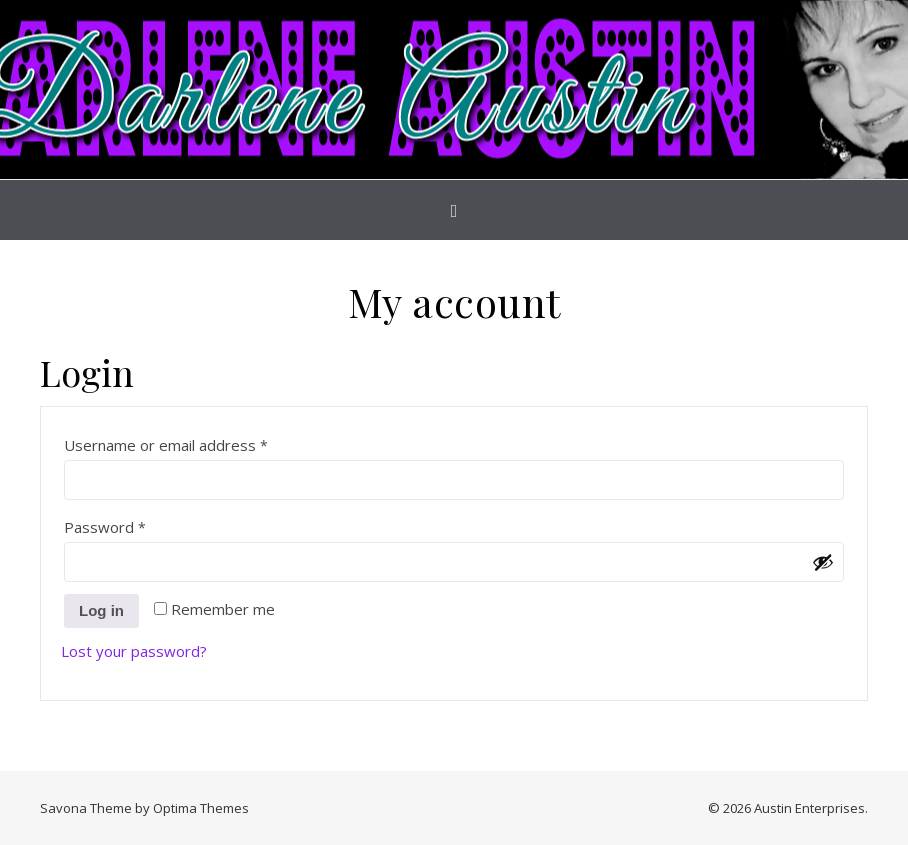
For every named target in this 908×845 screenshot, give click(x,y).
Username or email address (197, 442)
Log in (101, 610)
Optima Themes (201, 808)
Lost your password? (134, 651)
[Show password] (823, 562)
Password (136, 524)
